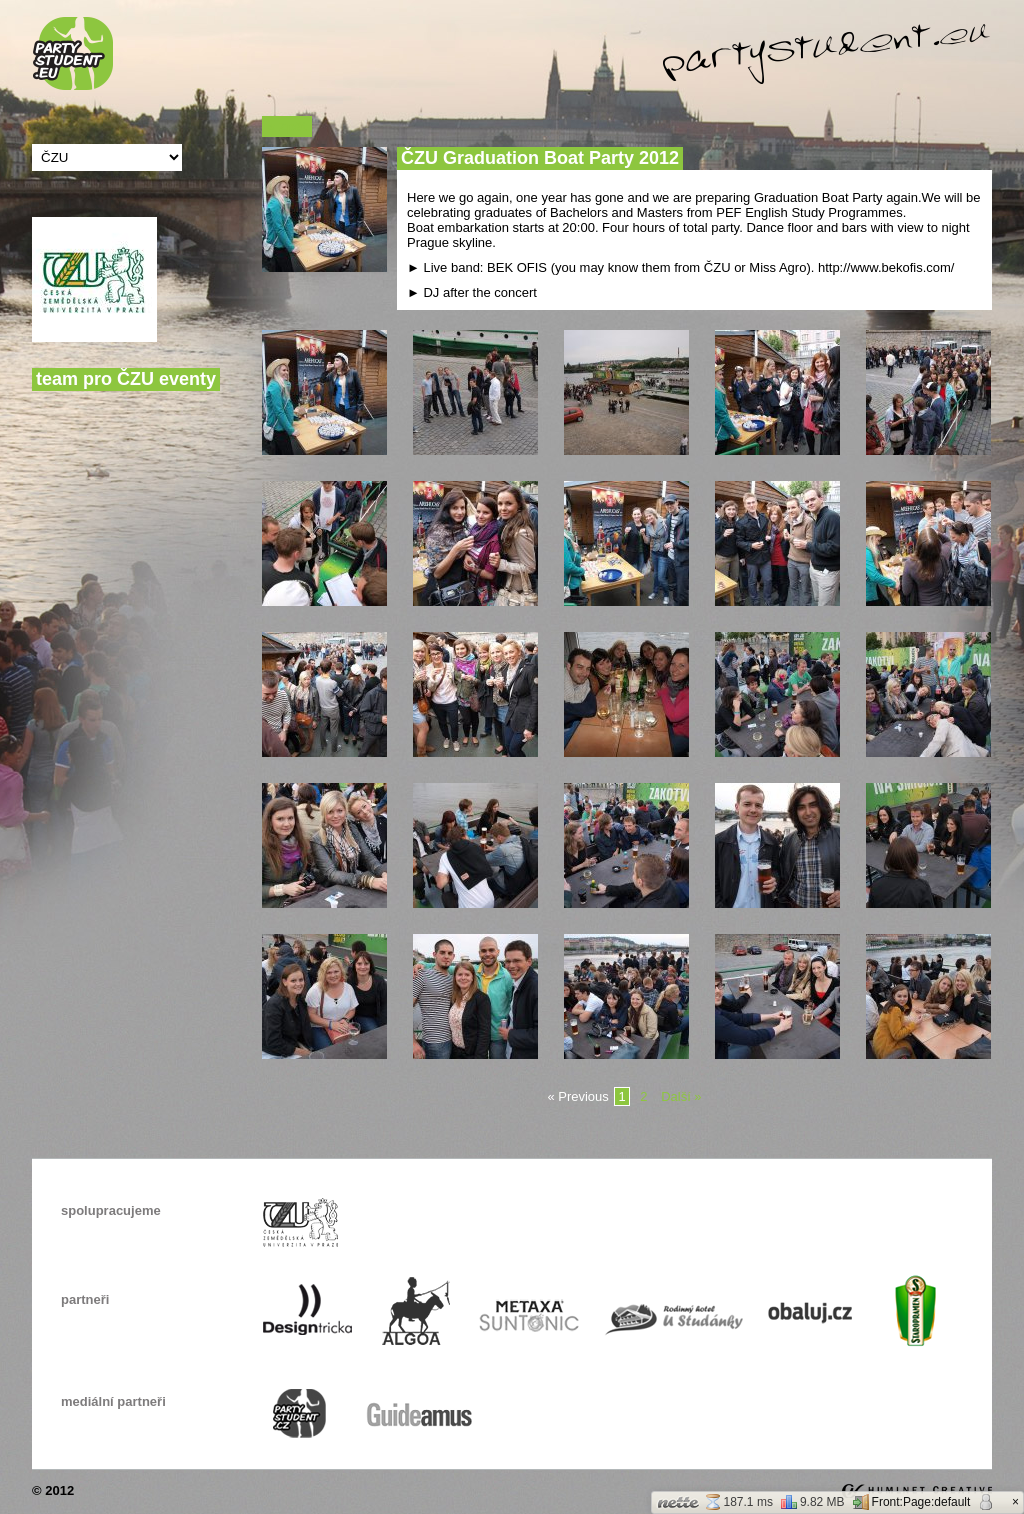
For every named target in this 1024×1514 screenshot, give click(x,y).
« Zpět (287, 126)
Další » (681, 1096)
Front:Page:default (912, 1502)
